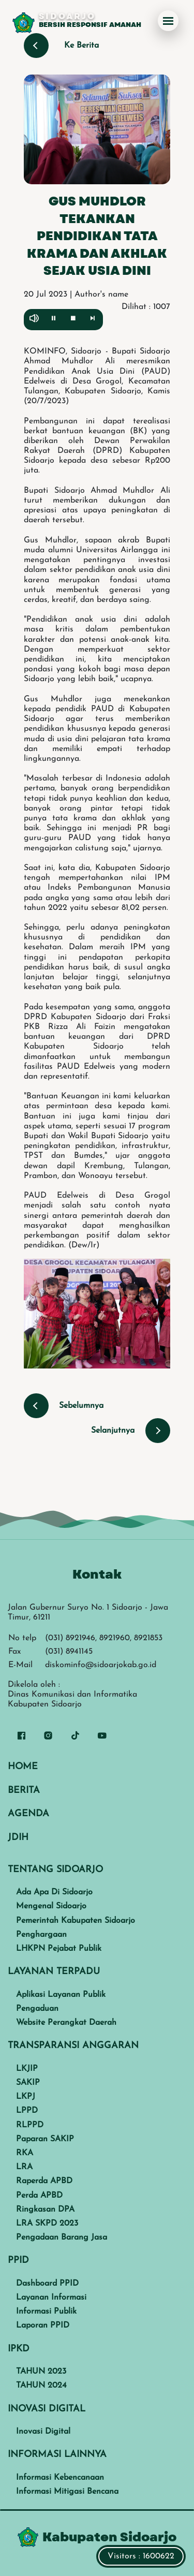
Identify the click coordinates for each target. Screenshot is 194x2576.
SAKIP (28, 2083)
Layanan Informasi (51, 2297)
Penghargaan (41, 1935)
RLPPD (29, 2125)
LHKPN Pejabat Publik (58, 1949)
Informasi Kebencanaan (60, 2478)
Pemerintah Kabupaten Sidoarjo (75, 1921)
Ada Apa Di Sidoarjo (54, 1892)
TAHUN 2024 (41, 2385)
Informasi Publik (46, 2311)
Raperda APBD (44, 2181)
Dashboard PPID (47, 2283)
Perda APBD (39, 2195)
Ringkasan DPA (45, 2209)
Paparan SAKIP (45, 2139)
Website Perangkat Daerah (66, 2023)
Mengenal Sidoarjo (51, 1906)
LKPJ (25, 2097)
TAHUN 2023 (41, 2371)
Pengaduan (37, 2009)
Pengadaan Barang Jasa (61, 2237)
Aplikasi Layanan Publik (61, 1995)
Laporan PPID (42, 2325)
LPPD (27, 2111)
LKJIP (27, 2069)
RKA (24, 2153)
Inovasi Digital (43, 2431)
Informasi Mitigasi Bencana (67, 2491)
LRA (24, 2167)
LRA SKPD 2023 (47, 2223)
